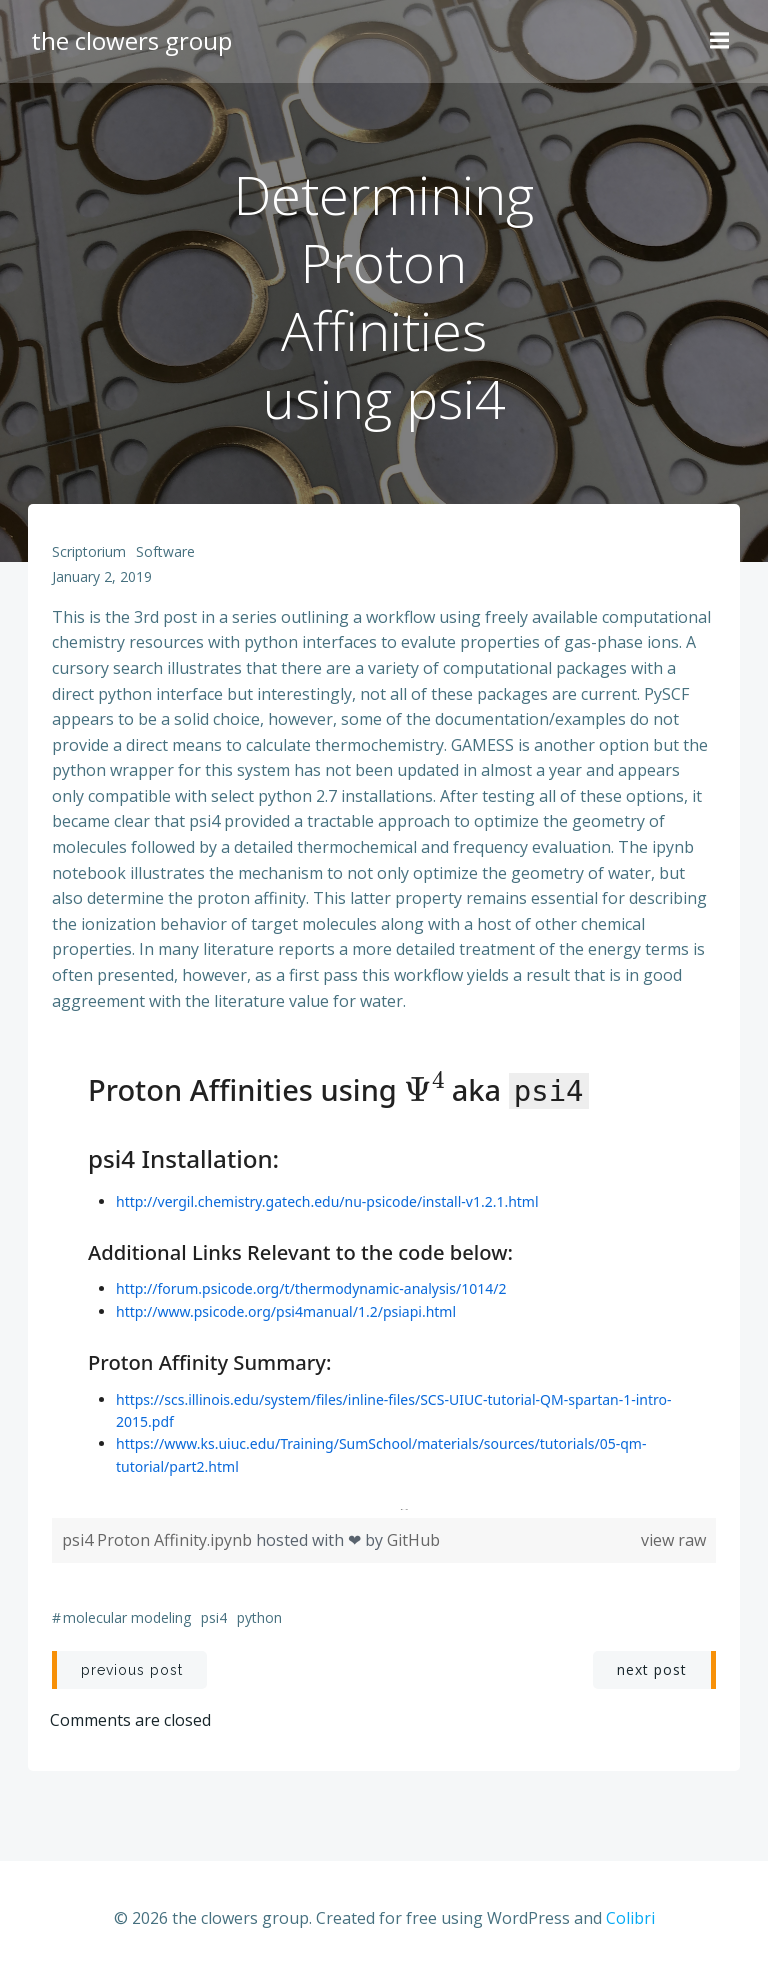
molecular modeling (129, 1623)
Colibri (630, 1922)
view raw (671, 1545)
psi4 (216, 1623)
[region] (384, 1280)
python (261, 1623)
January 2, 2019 (104, 582)
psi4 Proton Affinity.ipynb (161, 1545)
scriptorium (91, 556)
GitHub (415, 1545)
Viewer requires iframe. (384, 1276)
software (167, 556)
